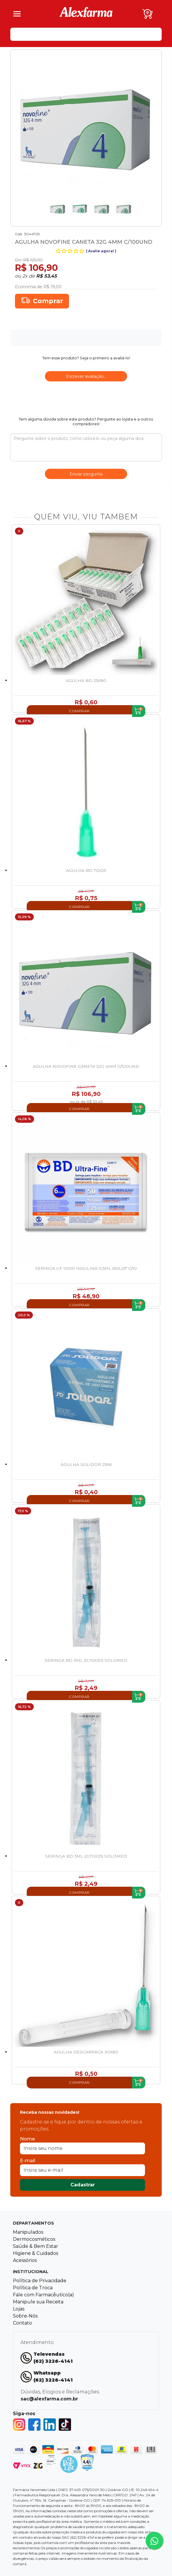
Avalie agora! (101, 251)
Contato (22, 2323)
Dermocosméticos (34, 2239)
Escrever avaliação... (86, 376)
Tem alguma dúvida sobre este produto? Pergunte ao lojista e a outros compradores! (86, 421)
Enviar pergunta (86, 474)
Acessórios (25, 2260)
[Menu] (17, 14)
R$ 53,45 (46, 276)
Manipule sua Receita (38, 2302)
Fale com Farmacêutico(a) (43, 2295)
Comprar (48, 301)
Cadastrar (82, 2185)
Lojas (18, 2309)
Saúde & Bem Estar (35, 2246)
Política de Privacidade (39, 2280)
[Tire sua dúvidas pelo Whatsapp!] (154, 2541)
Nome (27, 2139)
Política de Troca (33, 2287)
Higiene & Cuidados (35, 2253)
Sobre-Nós (25, 2316)
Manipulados (28, 2232)
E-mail (27, 2160)
